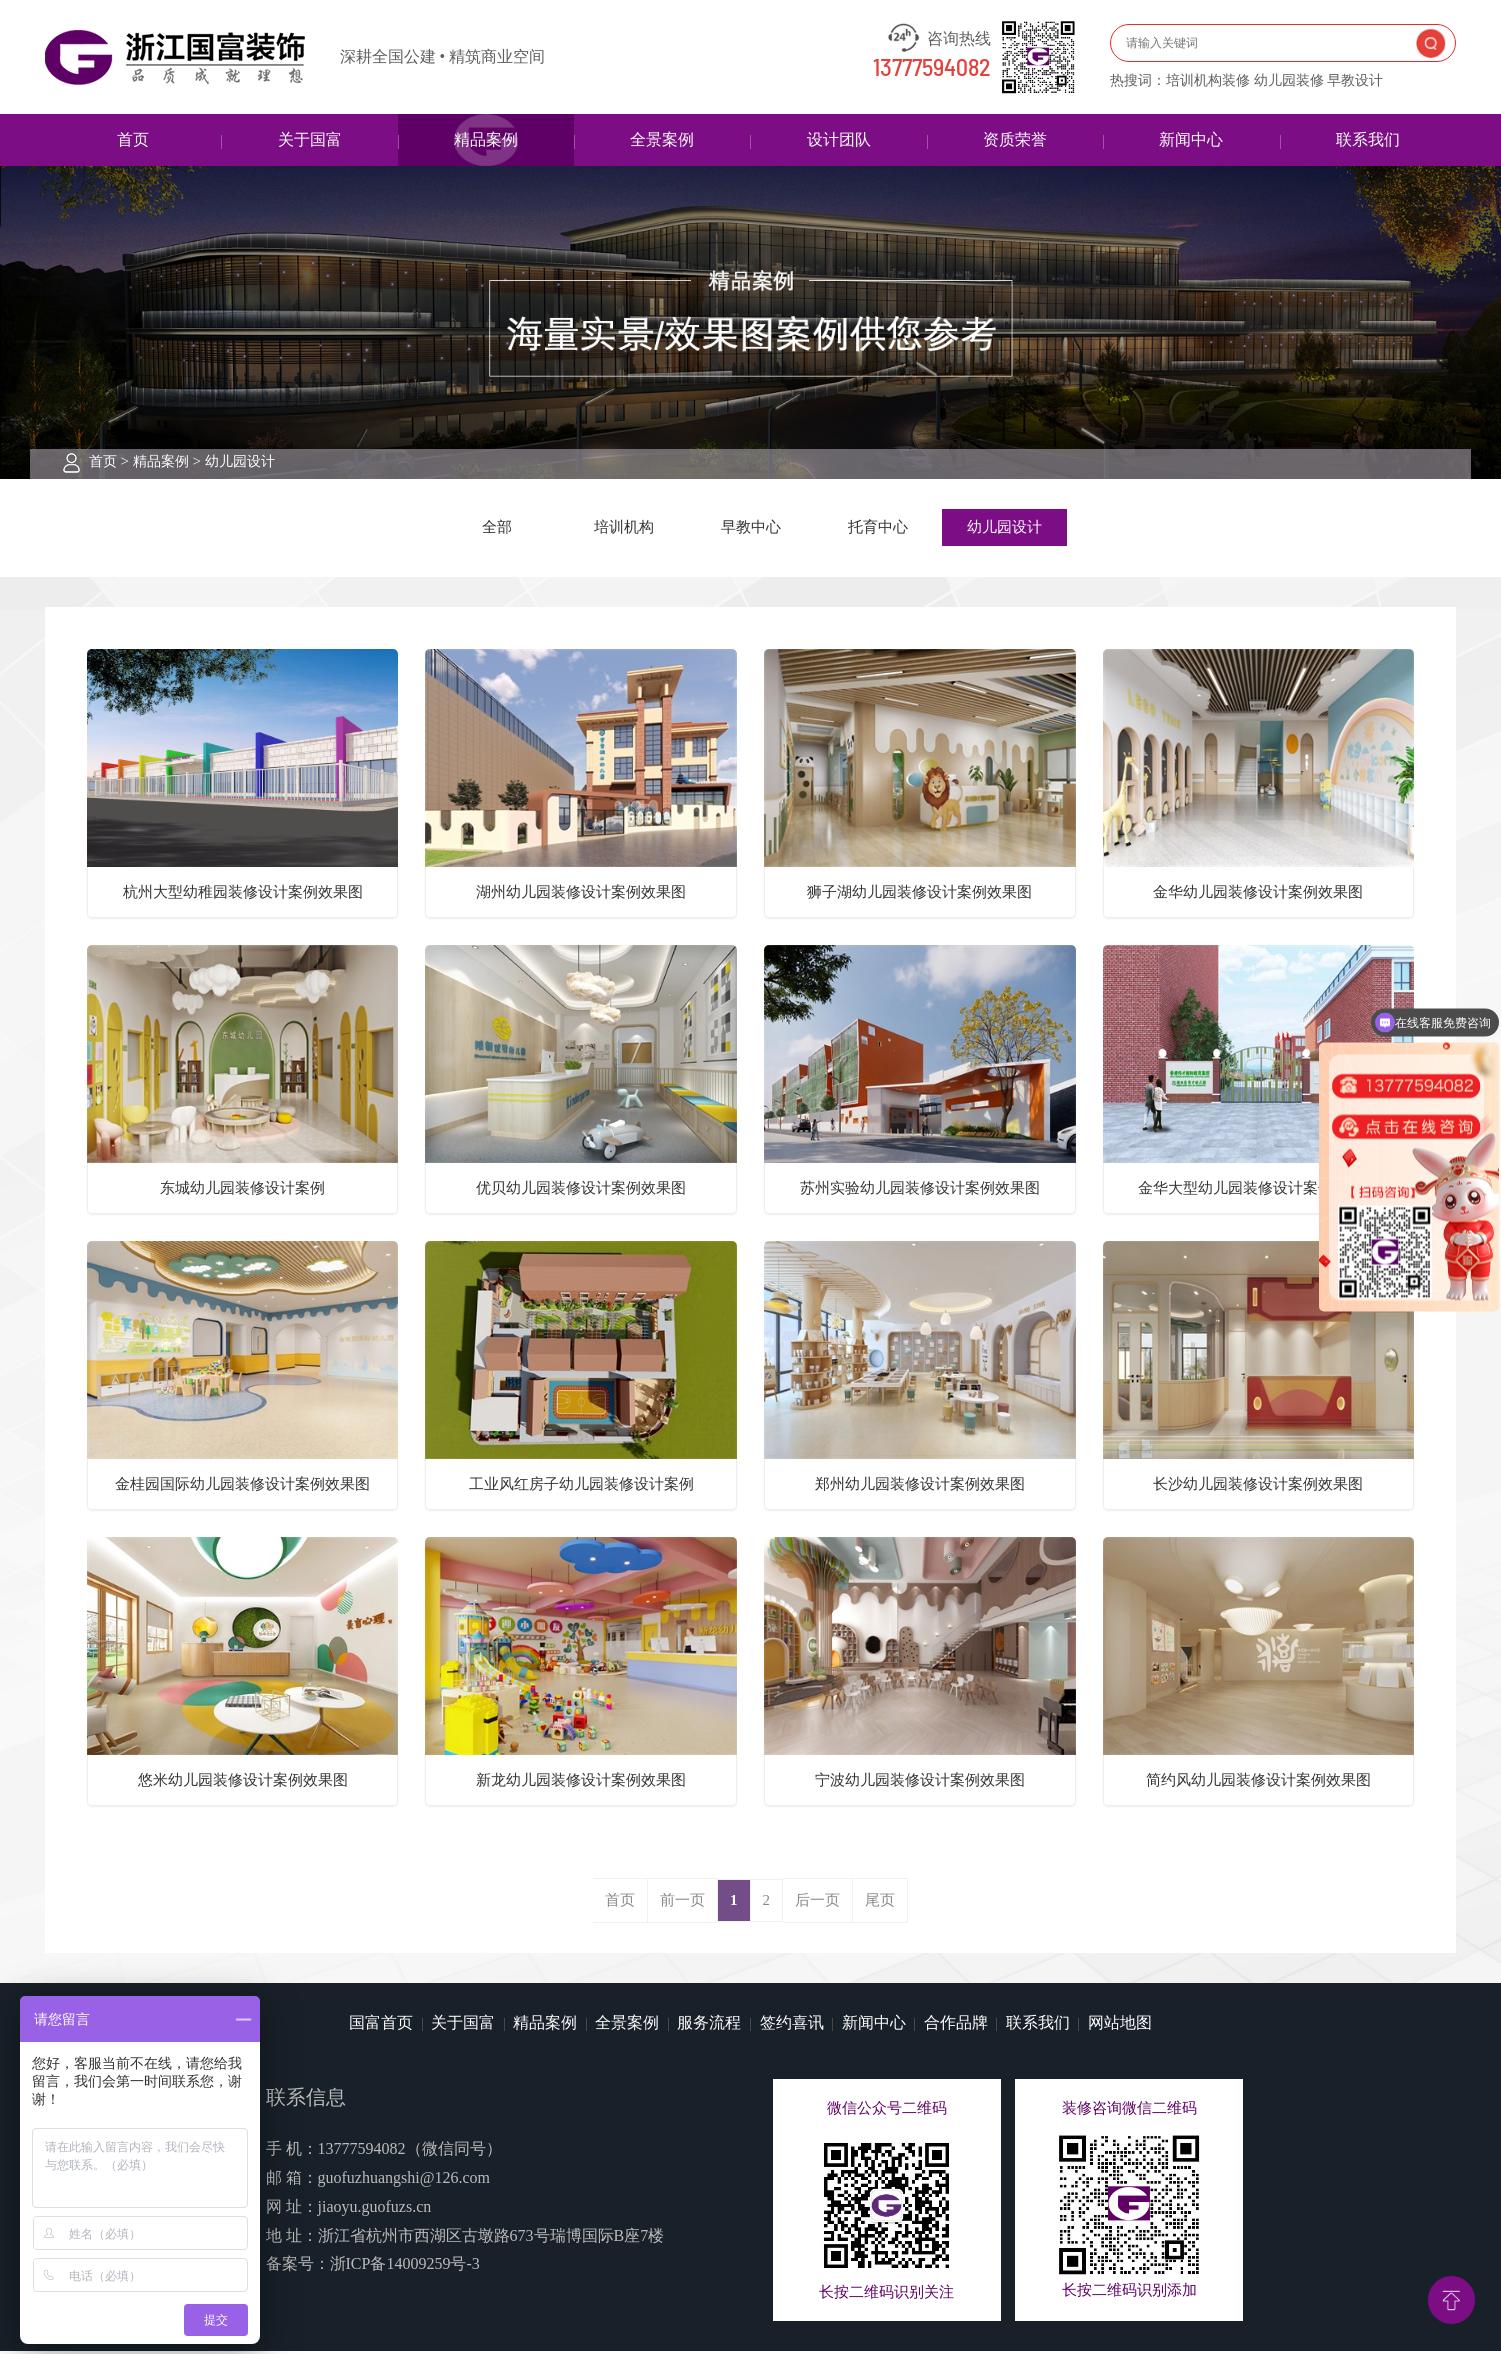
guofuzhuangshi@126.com (404, 2180)
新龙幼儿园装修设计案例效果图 (581, 1783)
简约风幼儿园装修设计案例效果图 (1258, 1783)
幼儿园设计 (240, 461)
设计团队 (839, 139)
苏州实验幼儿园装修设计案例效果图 (920, 1191)
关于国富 (310, 139)
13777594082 (932, 69)
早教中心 (751, 529)
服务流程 (709, 2025)
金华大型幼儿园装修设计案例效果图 (1258, 1191)
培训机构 (624, 529)
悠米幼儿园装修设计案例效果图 (243, 1783)
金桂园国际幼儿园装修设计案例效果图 (242, 1487)
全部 (497, 529)
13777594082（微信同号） (410, 2151)
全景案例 (662, 139)
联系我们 (1368, 139)
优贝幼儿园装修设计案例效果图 (581, 1191)
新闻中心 (1191, 139)
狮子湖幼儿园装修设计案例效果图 (919, 895)
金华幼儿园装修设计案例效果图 (1258, 895)
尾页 (880, 1903)
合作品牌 (956, 2025)
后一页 (817, 1903)
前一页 (682, 1903)
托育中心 (878, 529)
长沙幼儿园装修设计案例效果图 (1258, 1487)
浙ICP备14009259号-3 (405, 2267)
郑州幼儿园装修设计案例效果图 (920, 1487)
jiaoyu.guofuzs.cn (375, 2209)
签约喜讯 (792, 2025)
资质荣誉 (1015, 139)
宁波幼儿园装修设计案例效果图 (920, 1783)
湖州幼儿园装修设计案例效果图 (581, 895)
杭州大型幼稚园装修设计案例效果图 (243, 895)
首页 (133, 139)
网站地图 (1120, 2025)
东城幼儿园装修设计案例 (242, 1191)
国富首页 (381, 2025)
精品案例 (486, 139)
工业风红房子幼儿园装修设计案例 (581, 1487)
